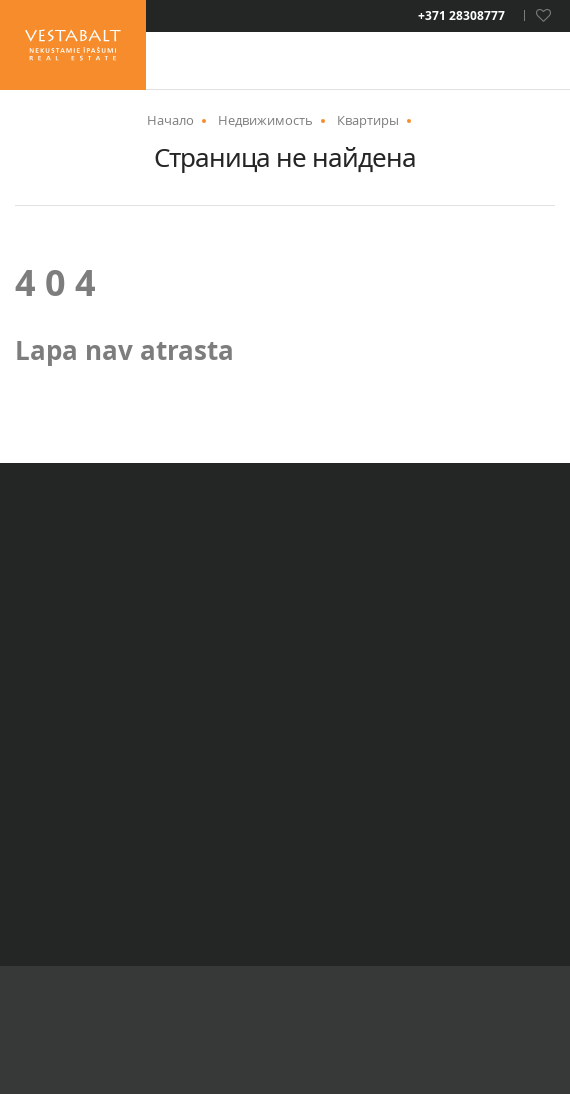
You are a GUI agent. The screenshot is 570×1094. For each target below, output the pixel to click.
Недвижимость (265, 120)
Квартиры (368, 120)
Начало (170, 120)
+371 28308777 (461, 16)
